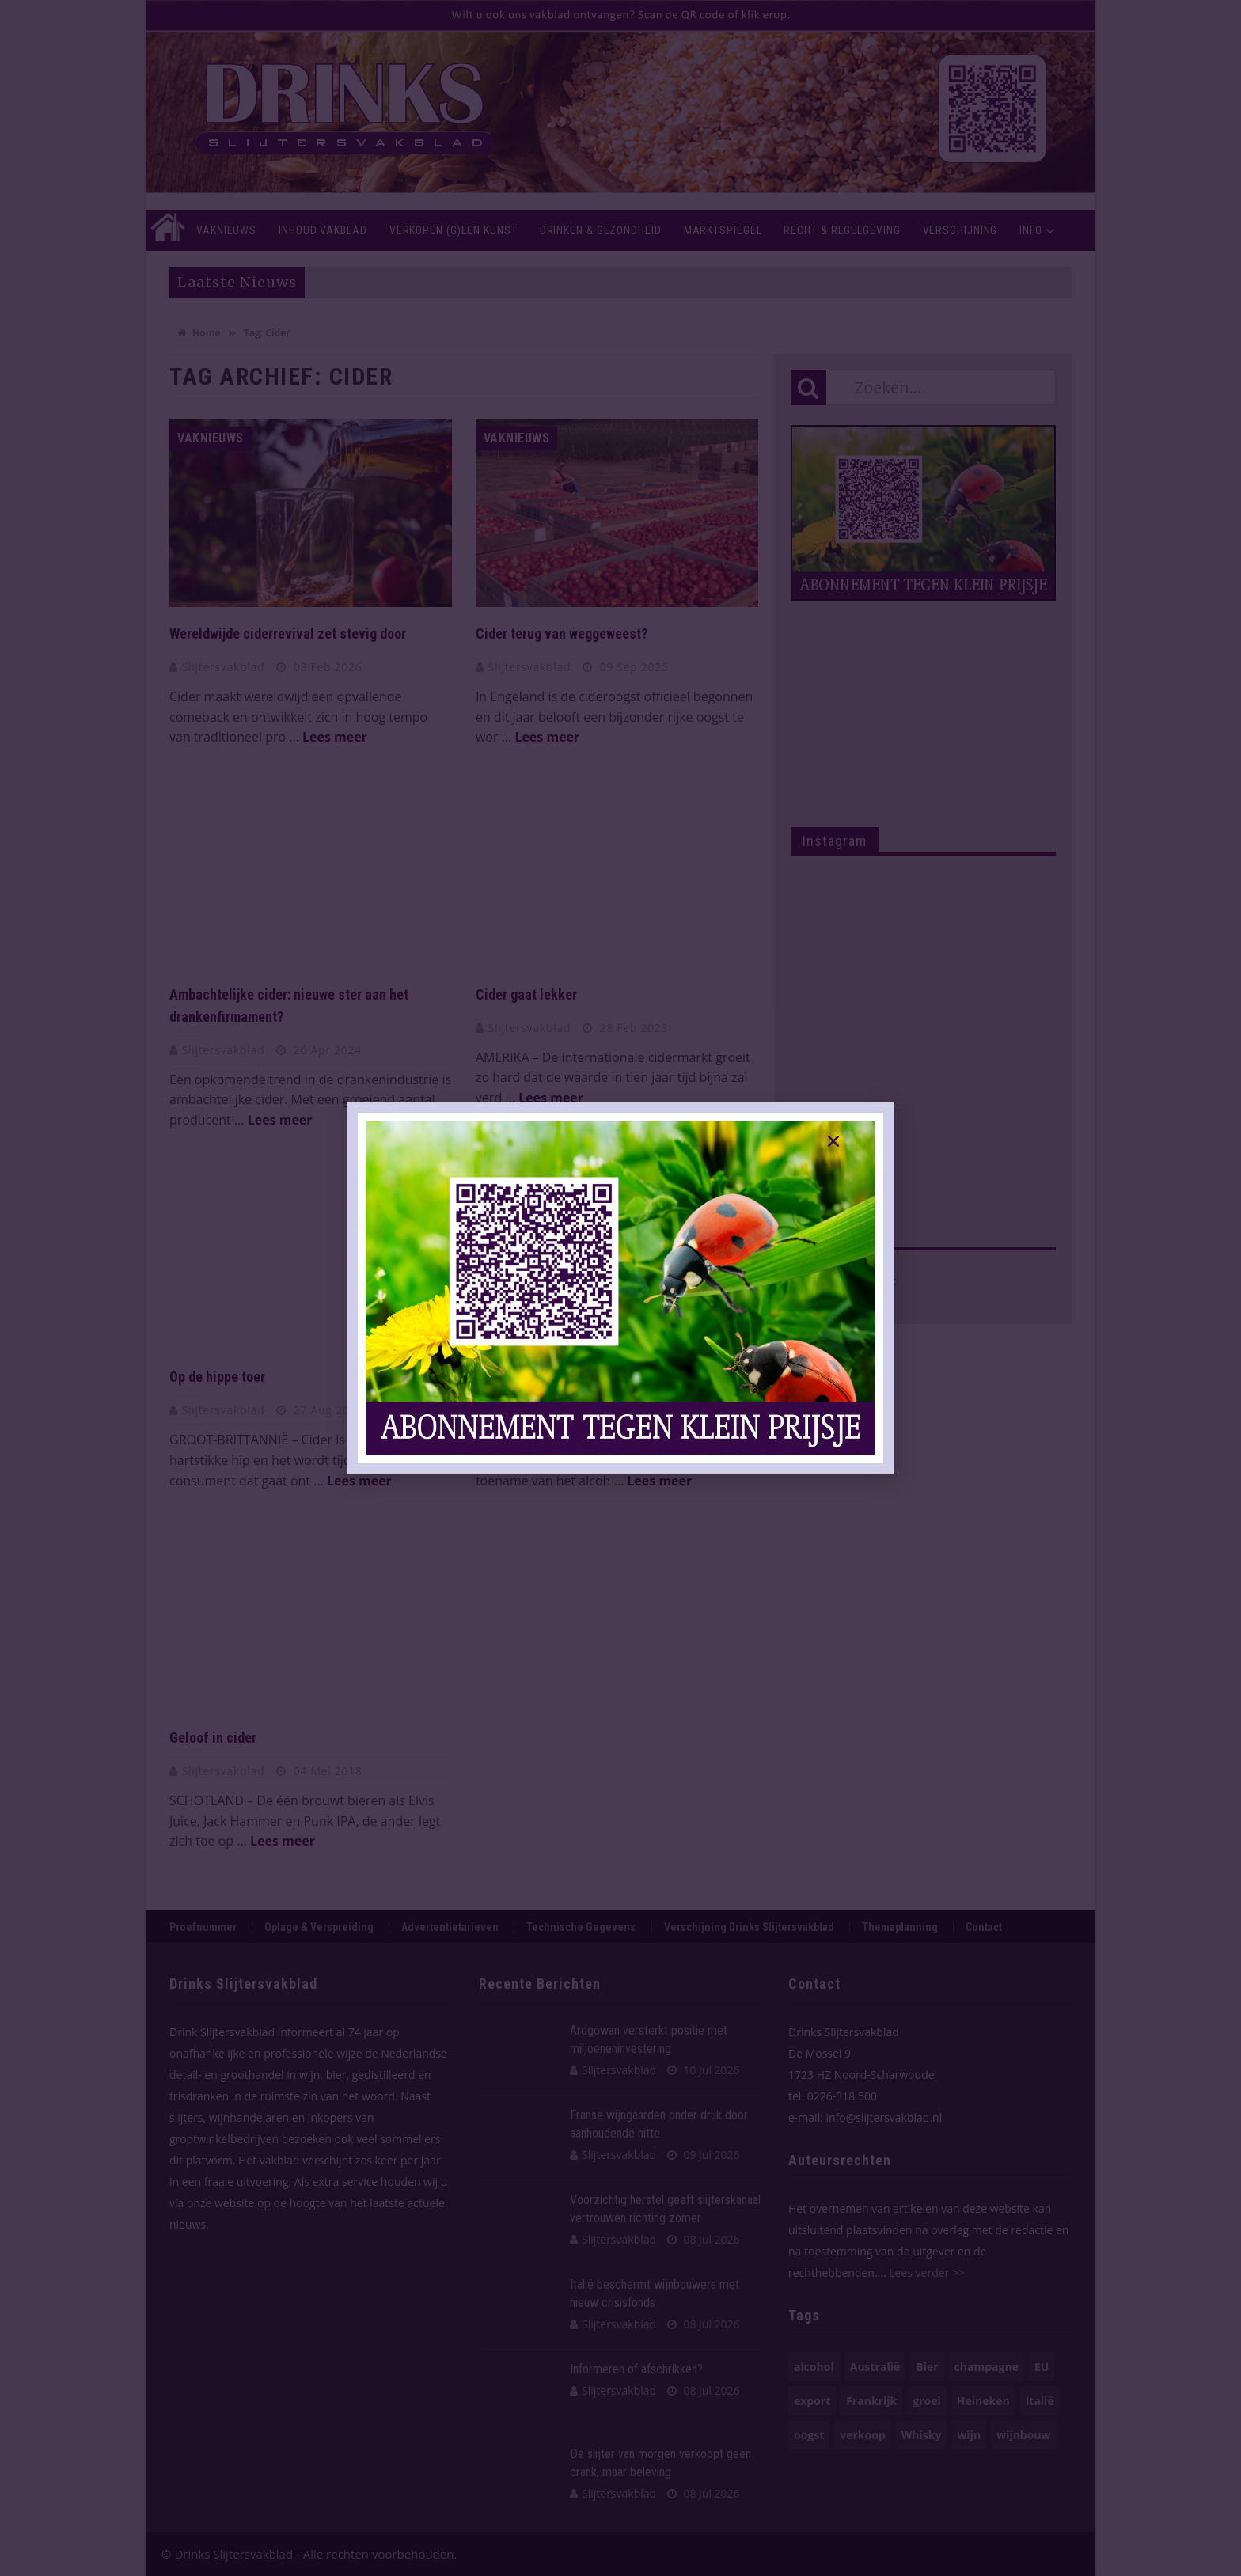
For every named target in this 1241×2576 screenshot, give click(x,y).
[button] (833, 1141)
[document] (620, 1288)
